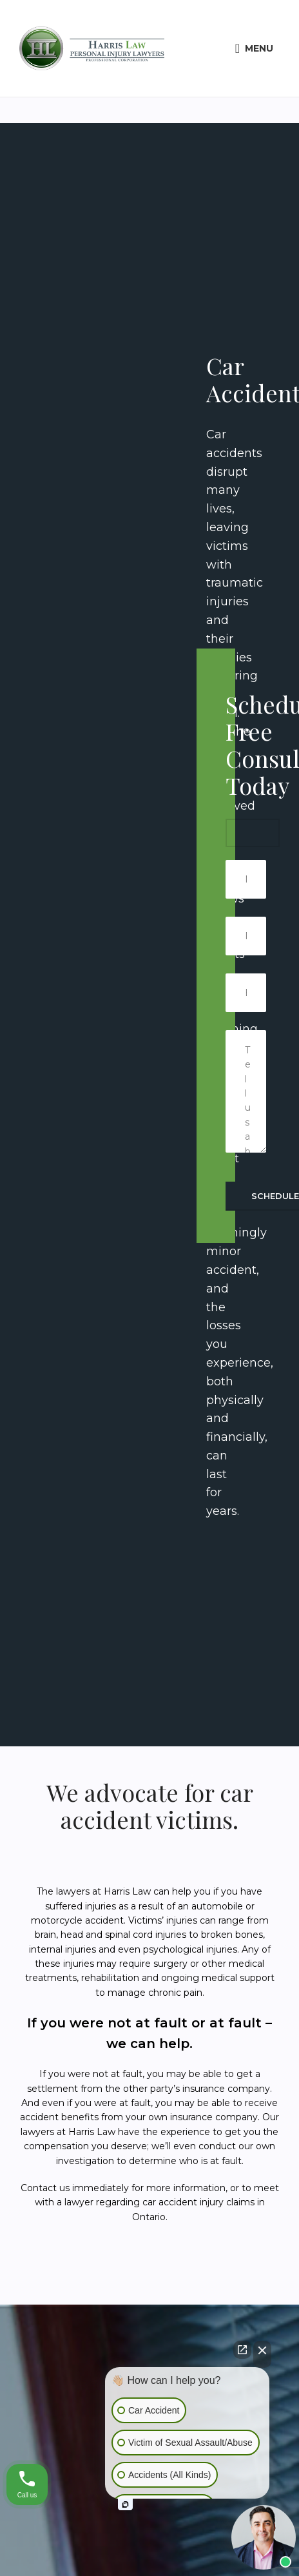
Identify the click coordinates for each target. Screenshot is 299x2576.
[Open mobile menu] (254, 48)
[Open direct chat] (242, 2350)
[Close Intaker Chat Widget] (262, 2354)
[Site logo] (91, 48)
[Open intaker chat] (125, 2504)
